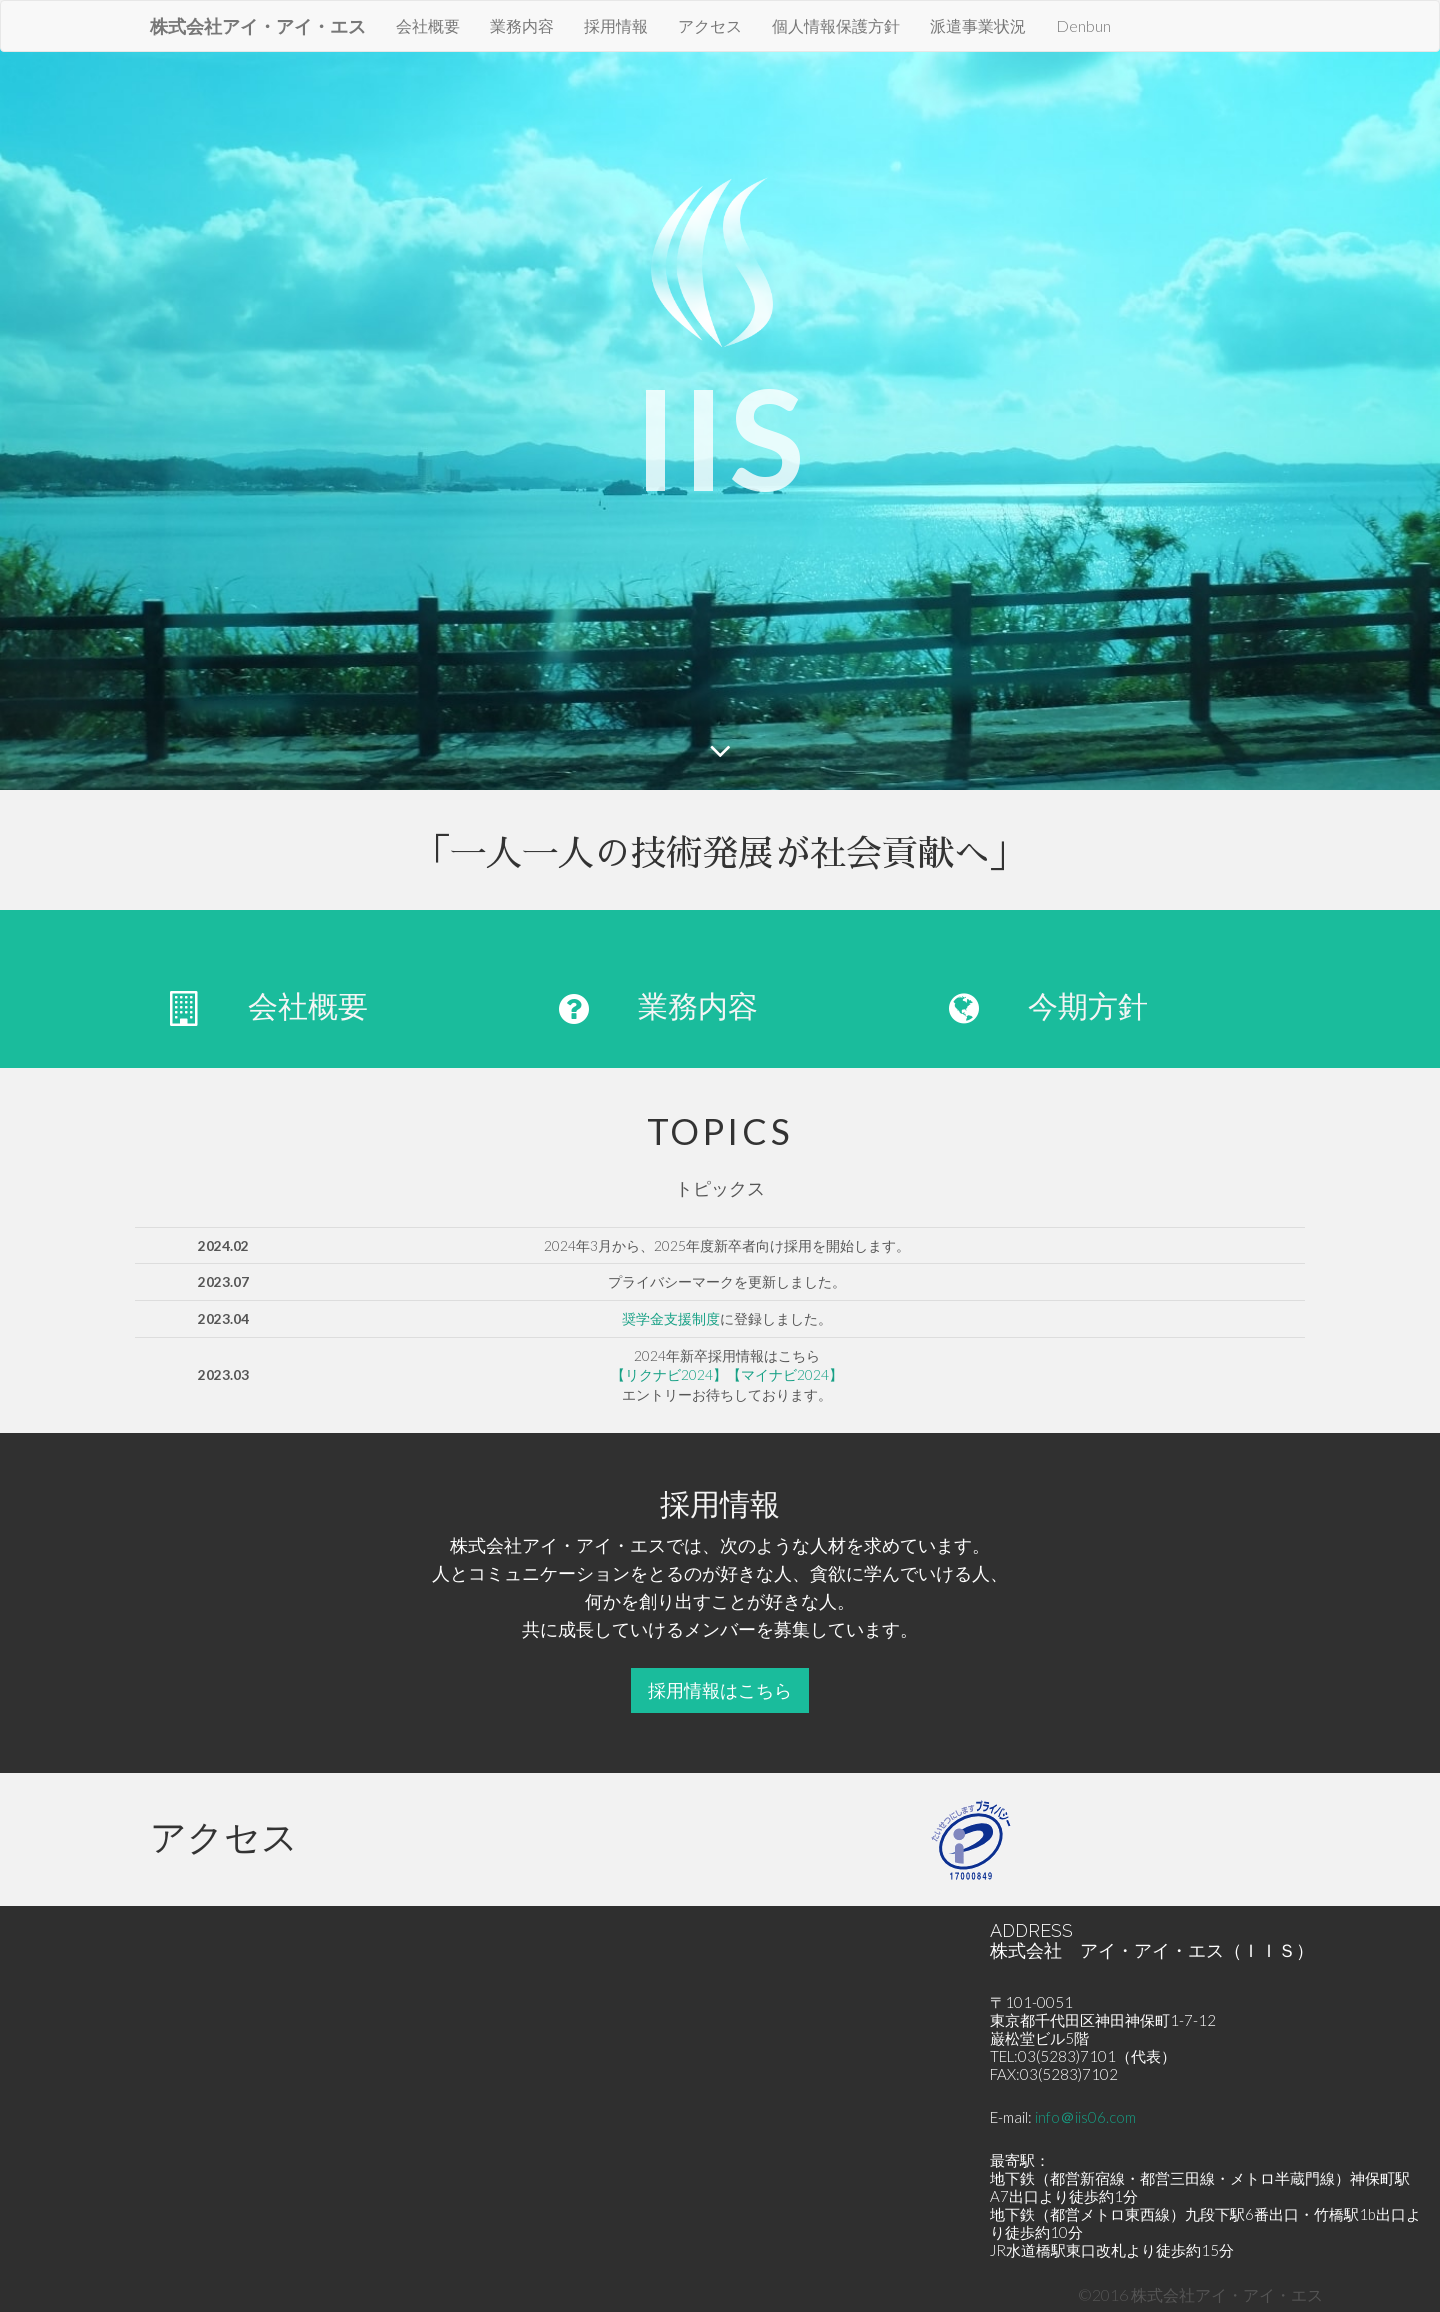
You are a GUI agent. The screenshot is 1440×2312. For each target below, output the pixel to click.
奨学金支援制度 (671, 1318)
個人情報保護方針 (836, 25)
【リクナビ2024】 (669, 1374)
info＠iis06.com (1085, 2117)
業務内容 (522, 25)
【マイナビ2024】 (785, 1374)
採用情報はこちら (720, 1690)
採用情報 (616, 25)
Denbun (1083, 25)
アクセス (710, 25)
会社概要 (428, 25)
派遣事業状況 (978, 25)
